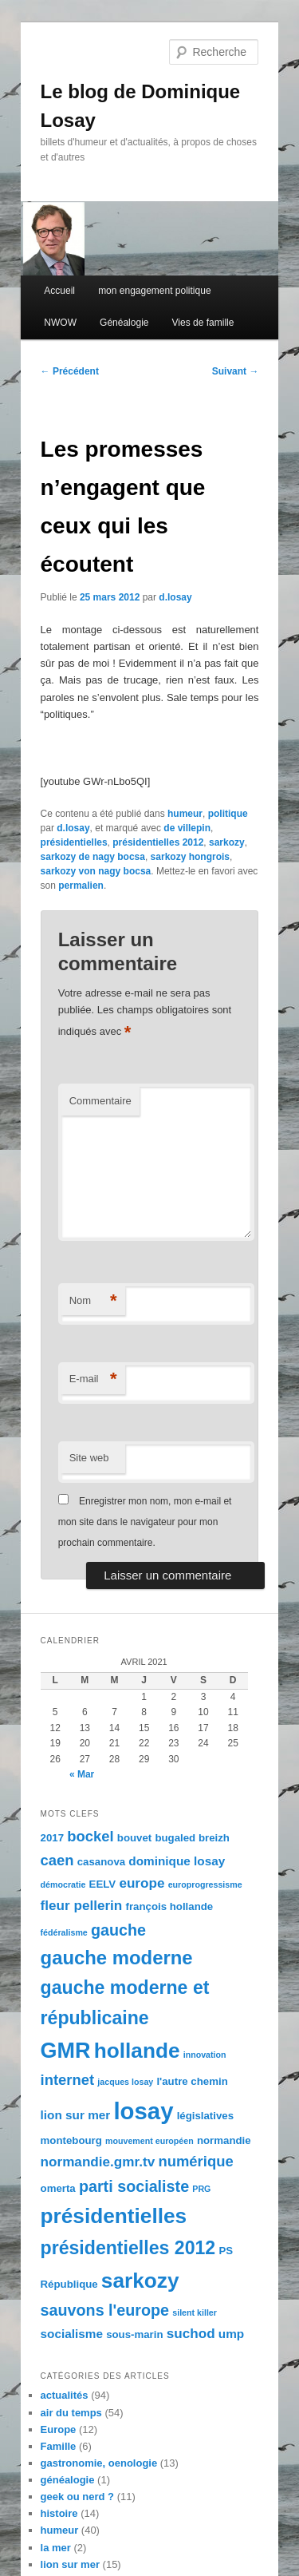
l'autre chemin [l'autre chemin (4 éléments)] (191, 2081)
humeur (185, 813)
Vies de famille (203, 322)
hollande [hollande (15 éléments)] (137, 2051)
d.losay (175, 597)
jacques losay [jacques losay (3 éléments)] (125, 2082)
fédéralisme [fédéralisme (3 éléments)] (64, 1932)
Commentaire (100, 1101)
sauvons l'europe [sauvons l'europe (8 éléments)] (105, 2310)
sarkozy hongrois (190, 856)
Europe (59, 2429)
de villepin (186, 828)
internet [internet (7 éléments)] (68, 2079)
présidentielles (74, 842)
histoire (59, 2513)
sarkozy (227, 842)
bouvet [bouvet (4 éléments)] (134, 1838)
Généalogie (124, 322)
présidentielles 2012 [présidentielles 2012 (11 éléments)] (128, 2247)
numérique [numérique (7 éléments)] (195, 2161)
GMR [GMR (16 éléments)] (66, 2051)
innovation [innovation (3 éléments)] (204, 2054)
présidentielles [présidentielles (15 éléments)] (114, 2216)
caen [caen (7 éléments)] (57, 1860)
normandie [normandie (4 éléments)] (224, 2140)
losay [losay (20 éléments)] (143, 2111)
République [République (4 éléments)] (69, 2284)
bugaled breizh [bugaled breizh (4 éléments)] (192, 1838)
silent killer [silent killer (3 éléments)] (194, 2312)
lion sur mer (70, 2564)
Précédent (70, 371)
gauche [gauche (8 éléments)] (118, 1930)
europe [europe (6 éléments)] (141, 1883)
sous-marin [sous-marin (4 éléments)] (134, 2334)
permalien (81, 885)
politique (228, 813)
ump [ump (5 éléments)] (231, 2333)
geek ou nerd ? (77, 2497)
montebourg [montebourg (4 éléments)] (71, 2140)
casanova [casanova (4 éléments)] (101, 1862)
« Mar (81, 1774)
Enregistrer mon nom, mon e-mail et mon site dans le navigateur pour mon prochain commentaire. (145, 1522)
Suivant (235, 371)
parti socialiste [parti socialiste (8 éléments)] (134, 2186)
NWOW (60, 322)
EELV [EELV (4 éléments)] (102, 1884)
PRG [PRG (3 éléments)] (201, 2189)
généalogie (68, 2480)
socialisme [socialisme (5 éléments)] (72, 2333)
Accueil (59, 290)
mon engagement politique (154, 290)
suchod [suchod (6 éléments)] (191, 2333)
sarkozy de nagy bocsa (93, 856)
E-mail (93, 1379)
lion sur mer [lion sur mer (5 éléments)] (76, 2115)
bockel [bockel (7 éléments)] (90, 1836)
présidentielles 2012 (157, 842)
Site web (89, 1458)
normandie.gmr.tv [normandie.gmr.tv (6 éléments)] (98, 2162)
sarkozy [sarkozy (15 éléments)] (140, 2281)
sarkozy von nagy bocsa (96, 871)
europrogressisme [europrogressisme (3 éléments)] (205, 1884)
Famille (59, 2446)
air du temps (71, 2413)
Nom (93, 1301)
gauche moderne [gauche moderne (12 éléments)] (117, 1957)
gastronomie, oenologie (99, 2463)
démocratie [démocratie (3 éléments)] (63, 1884)
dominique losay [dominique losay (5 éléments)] (176, 1861)
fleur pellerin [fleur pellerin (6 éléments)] (82, 1905)
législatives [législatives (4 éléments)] (205, 2116)
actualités (65, 2395)
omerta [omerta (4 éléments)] (58, 2188)
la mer (56, 2548)
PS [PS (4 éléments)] (225, 2251)
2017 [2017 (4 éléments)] (52, 1838)
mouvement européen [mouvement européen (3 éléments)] (149, 2141)
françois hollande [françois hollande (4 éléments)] (170, 1906)
